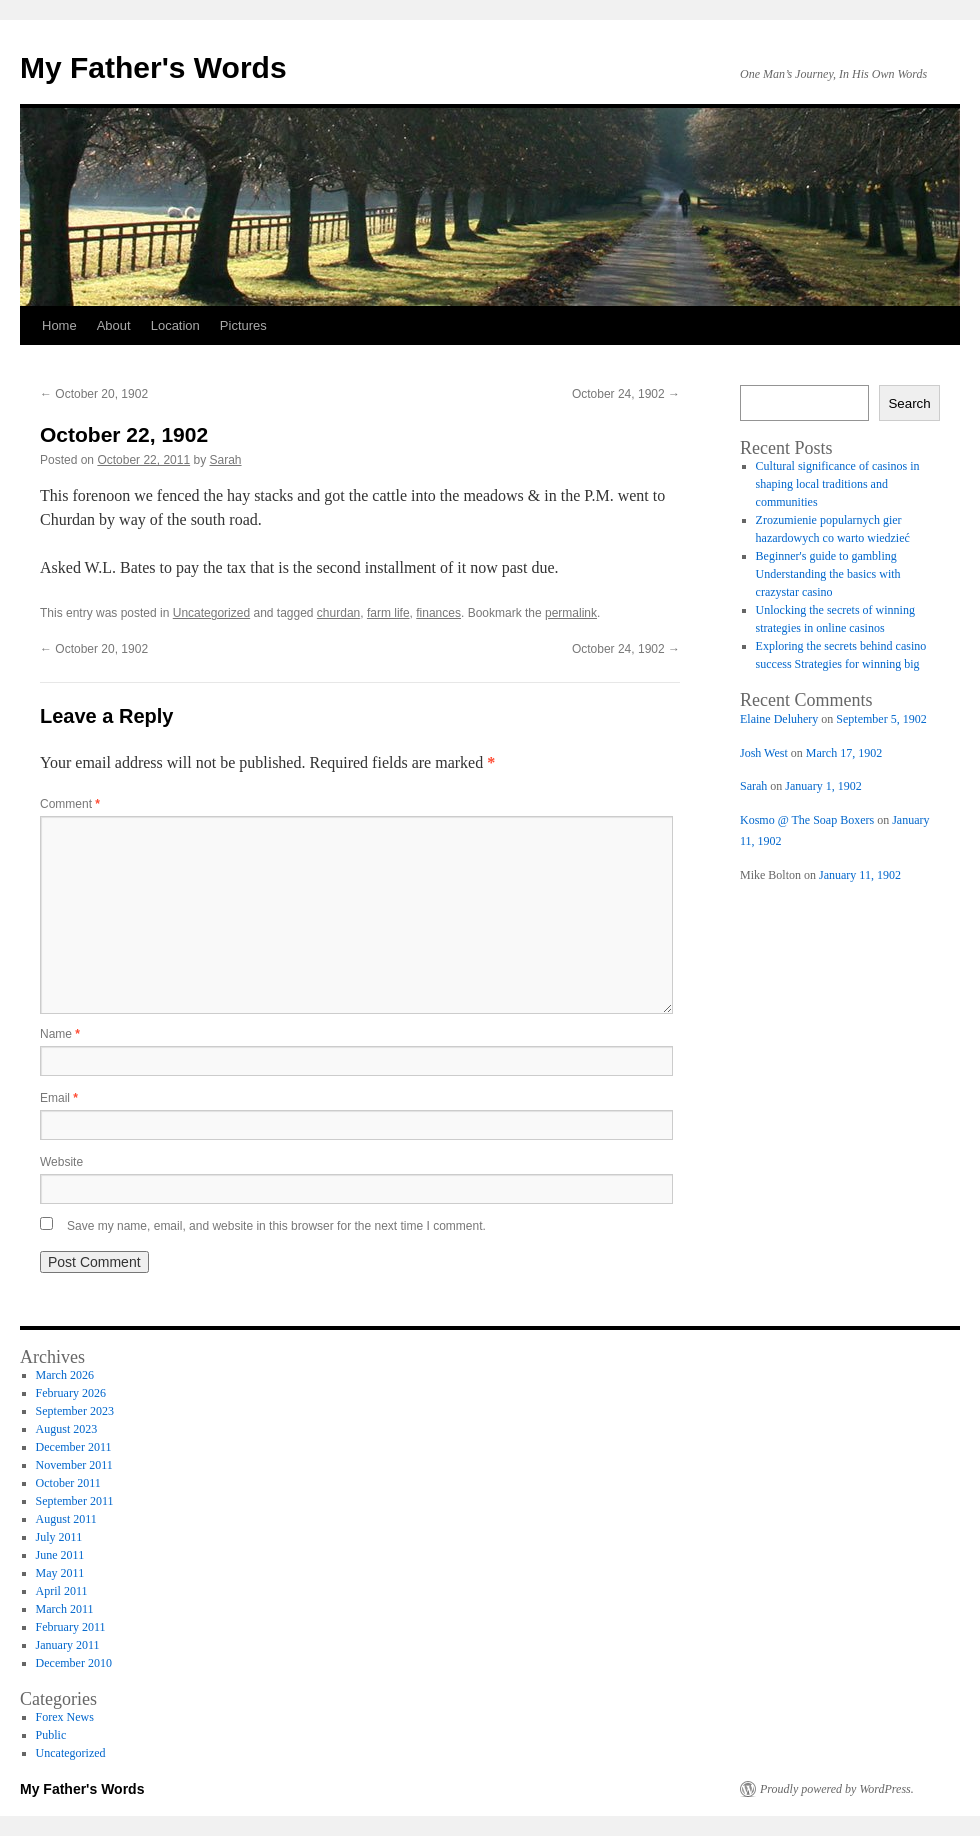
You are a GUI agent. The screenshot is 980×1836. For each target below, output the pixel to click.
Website (61, 1162)
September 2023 (75, 1411)
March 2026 (65, 1375)
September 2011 (75, 1501)
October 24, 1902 (626, 394)
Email (59, 1098)
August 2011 (66, 1519)
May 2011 (60, 1573)
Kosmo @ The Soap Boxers (807, 820)
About (114, 325)
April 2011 (62, 1591)
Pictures (243, 325)
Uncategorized (211, 613)
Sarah (226, 460)
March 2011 (65, 1609)
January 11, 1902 (860, 875)
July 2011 (59, 1537)
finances (438, 613)
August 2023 (67, 1429)
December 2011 (74, 1447)
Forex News (65, 1717)
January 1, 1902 (823, 786)
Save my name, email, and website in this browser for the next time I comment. (276, 1226)
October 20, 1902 (94, 394)
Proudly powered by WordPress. (837, 1789)
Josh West (764, 753)
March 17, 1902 (844, 753)
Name (60, 1034)
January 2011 (68, 1645)
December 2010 (74, 1663)
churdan (338, 613)
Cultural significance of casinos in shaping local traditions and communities (838, 484)
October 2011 (68, 1483)
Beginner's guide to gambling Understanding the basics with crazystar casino (828, 574)
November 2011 (74, 1465)
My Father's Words (153, 67)
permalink (571, 613)
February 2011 (71, 1627)
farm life (388, 613)
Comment (70, 804)
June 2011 (60, 1555)
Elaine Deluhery (779, 719)
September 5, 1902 (881, 719)
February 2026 (71, 1393)
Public (51, 1735)
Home (59, 325)
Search (909, 403)
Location (175, 325)
